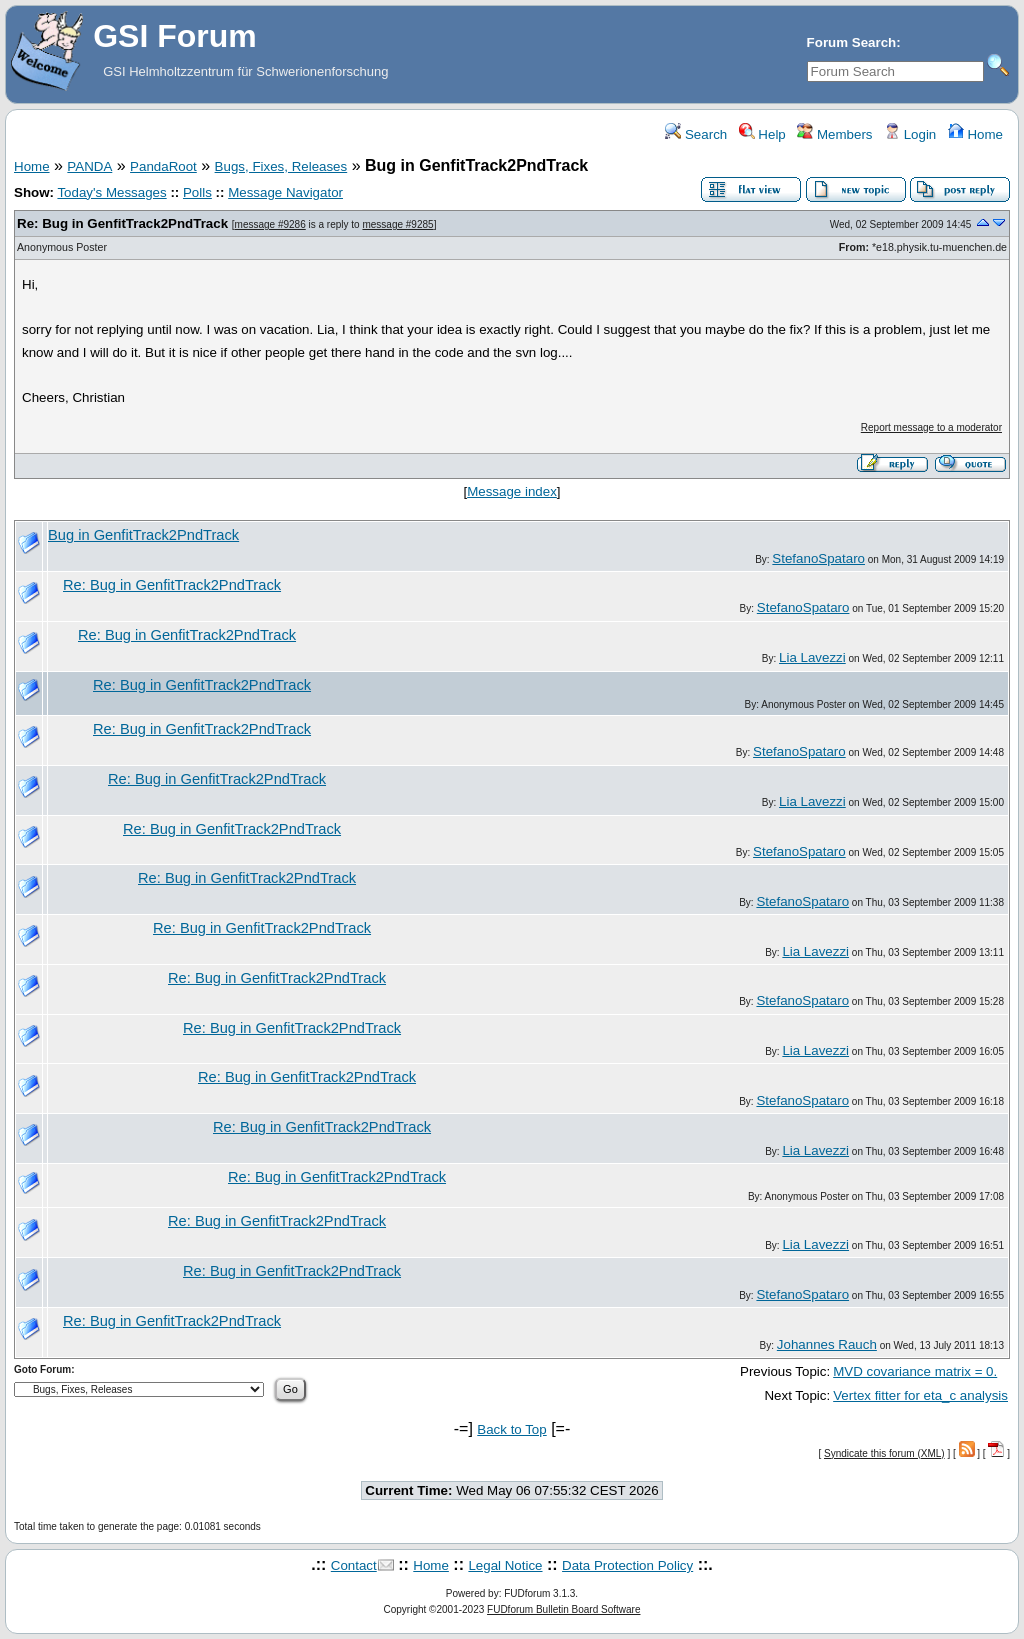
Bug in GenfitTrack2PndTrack (143, 535)
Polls (197, 192)
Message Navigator (285, 192)
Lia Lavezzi (812, 657)
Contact (354, 1565)
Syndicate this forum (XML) (884, 1453)
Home (975, 134)
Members (834, 134)
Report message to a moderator (931, 427)
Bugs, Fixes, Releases (281, 166)
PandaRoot (163, 166)
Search (696, 134)
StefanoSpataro (818, 558)
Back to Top (511, 1429)
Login (910, 134)
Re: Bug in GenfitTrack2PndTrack (122, 223)
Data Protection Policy (627, 1565)
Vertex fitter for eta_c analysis (920, 1395)
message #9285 (397, 224)
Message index (512, 491)
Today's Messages (111, 192)
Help (762, 134)
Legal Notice (505, 1565)
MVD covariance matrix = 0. (915, 1371)
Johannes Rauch (827, 1344)
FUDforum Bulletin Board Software (563, 1609)
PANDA (89, 166)
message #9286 (270, 224)
